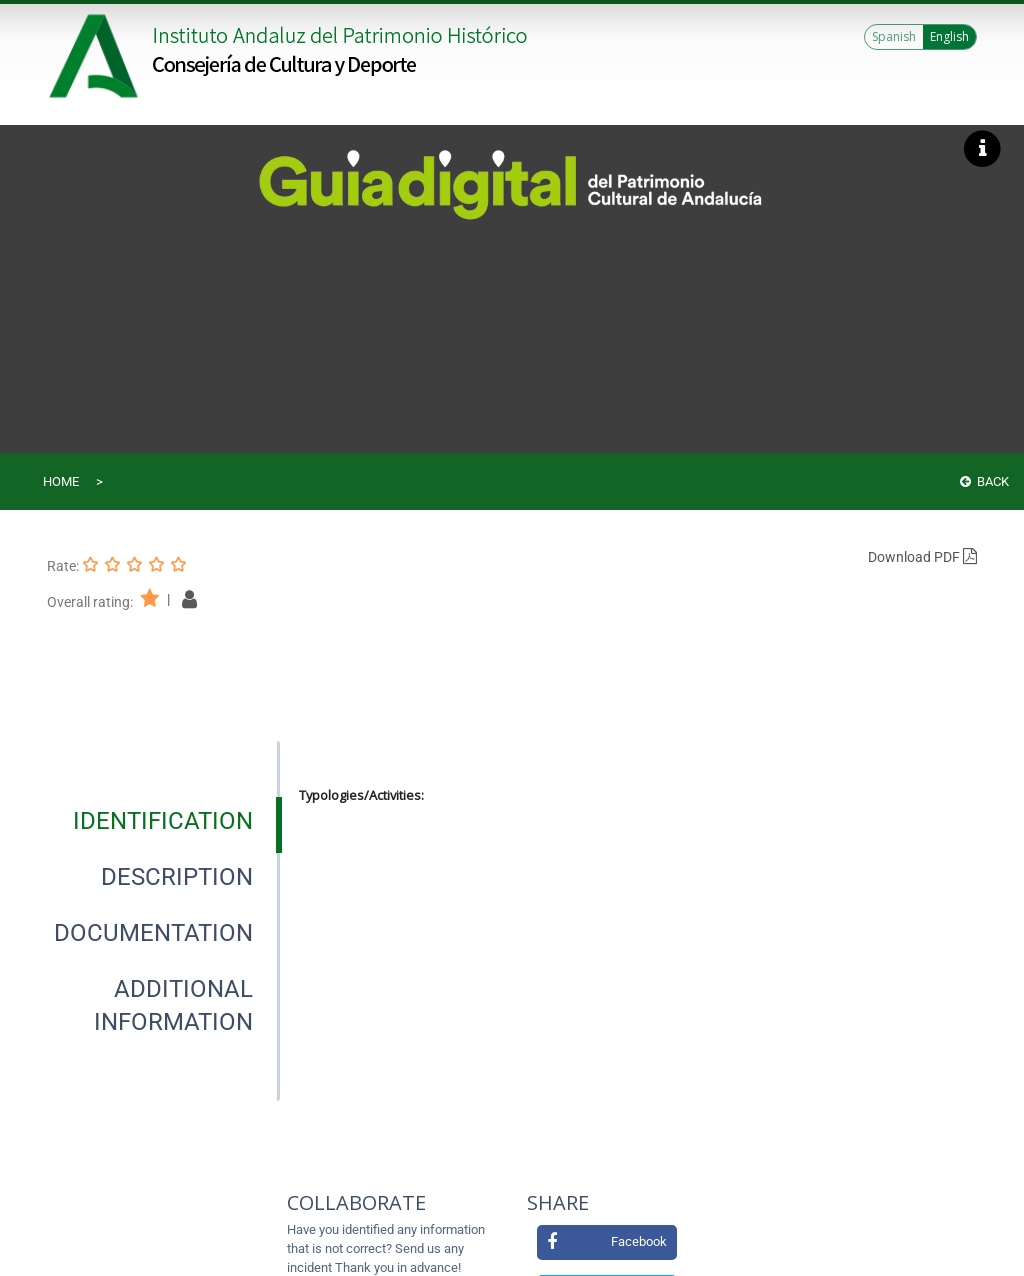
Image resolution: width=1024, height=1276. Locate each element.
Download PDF (922, 557)
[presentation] (162, 821)
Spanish (894, 36)
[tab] (163, 821)
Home (61, 481)
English (949, 36)
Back (984, 481)
